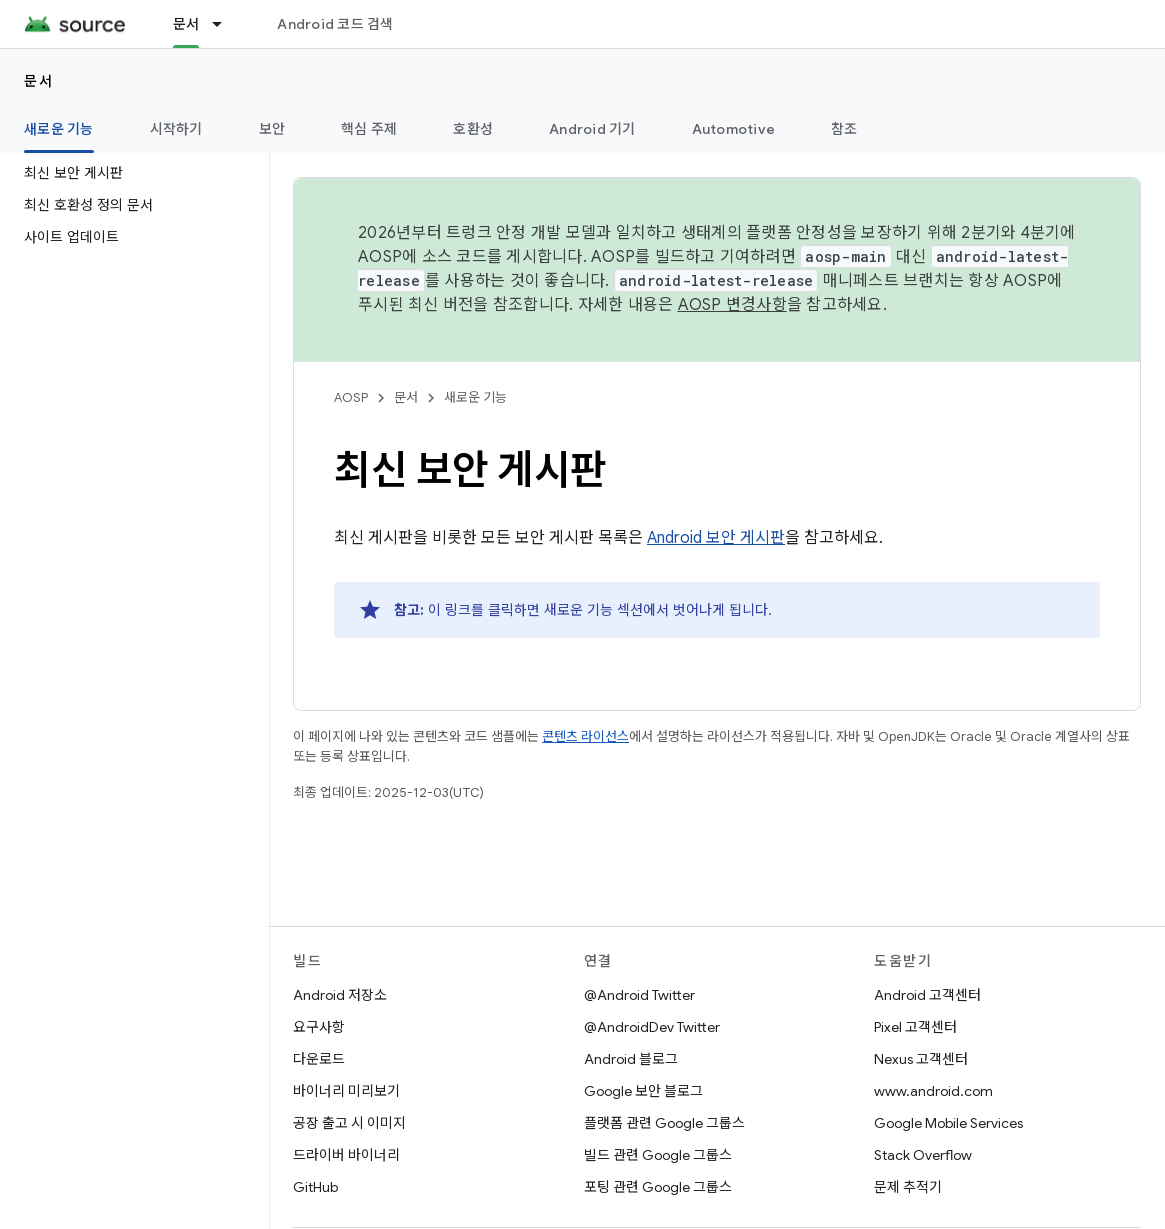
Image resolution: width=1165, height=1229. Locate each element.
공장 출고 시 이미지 (349, 1123)
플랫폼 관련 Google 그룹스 (664, 1123)
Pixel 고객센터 (915, 1027)
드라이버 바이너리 (346, 1155)
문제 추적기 (908, 1187)
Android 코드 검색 (335, 24)
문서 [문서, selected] (186, 24)
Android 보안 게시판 (716, 538)
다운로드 (319, 1059)
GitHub (315, 1187)
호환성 (473, 129)
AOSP (351, 397)
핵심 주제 (369, 129)
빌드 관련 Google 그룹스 (658, 1155)
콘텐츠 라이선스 (585, 736)
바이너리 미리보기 (346, 1091)
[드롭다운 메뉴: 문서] (226, 24)
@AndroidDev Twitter (652, 1027)
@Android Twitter (639, 995)
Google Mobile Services (948, 1123)
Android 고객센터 (927, 995)
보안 (272, 129)
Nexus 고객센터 (921, 1059)
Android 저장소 (340, 995)
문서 (38, 81)
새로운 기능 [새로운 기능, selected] (59, 129)
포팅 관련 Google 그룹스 (658, 1187)
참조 (844, 129)
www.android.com (933, 1091)
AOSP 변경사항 (732, 305)
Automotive (734, 129)
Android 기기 (592, 129)
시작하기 (176, 129)
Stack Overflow (923, 1155)
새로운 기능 (475, 397)
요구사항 (319, 1027)
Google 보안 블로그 (643, 1091)
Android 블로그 (631, 1059)
